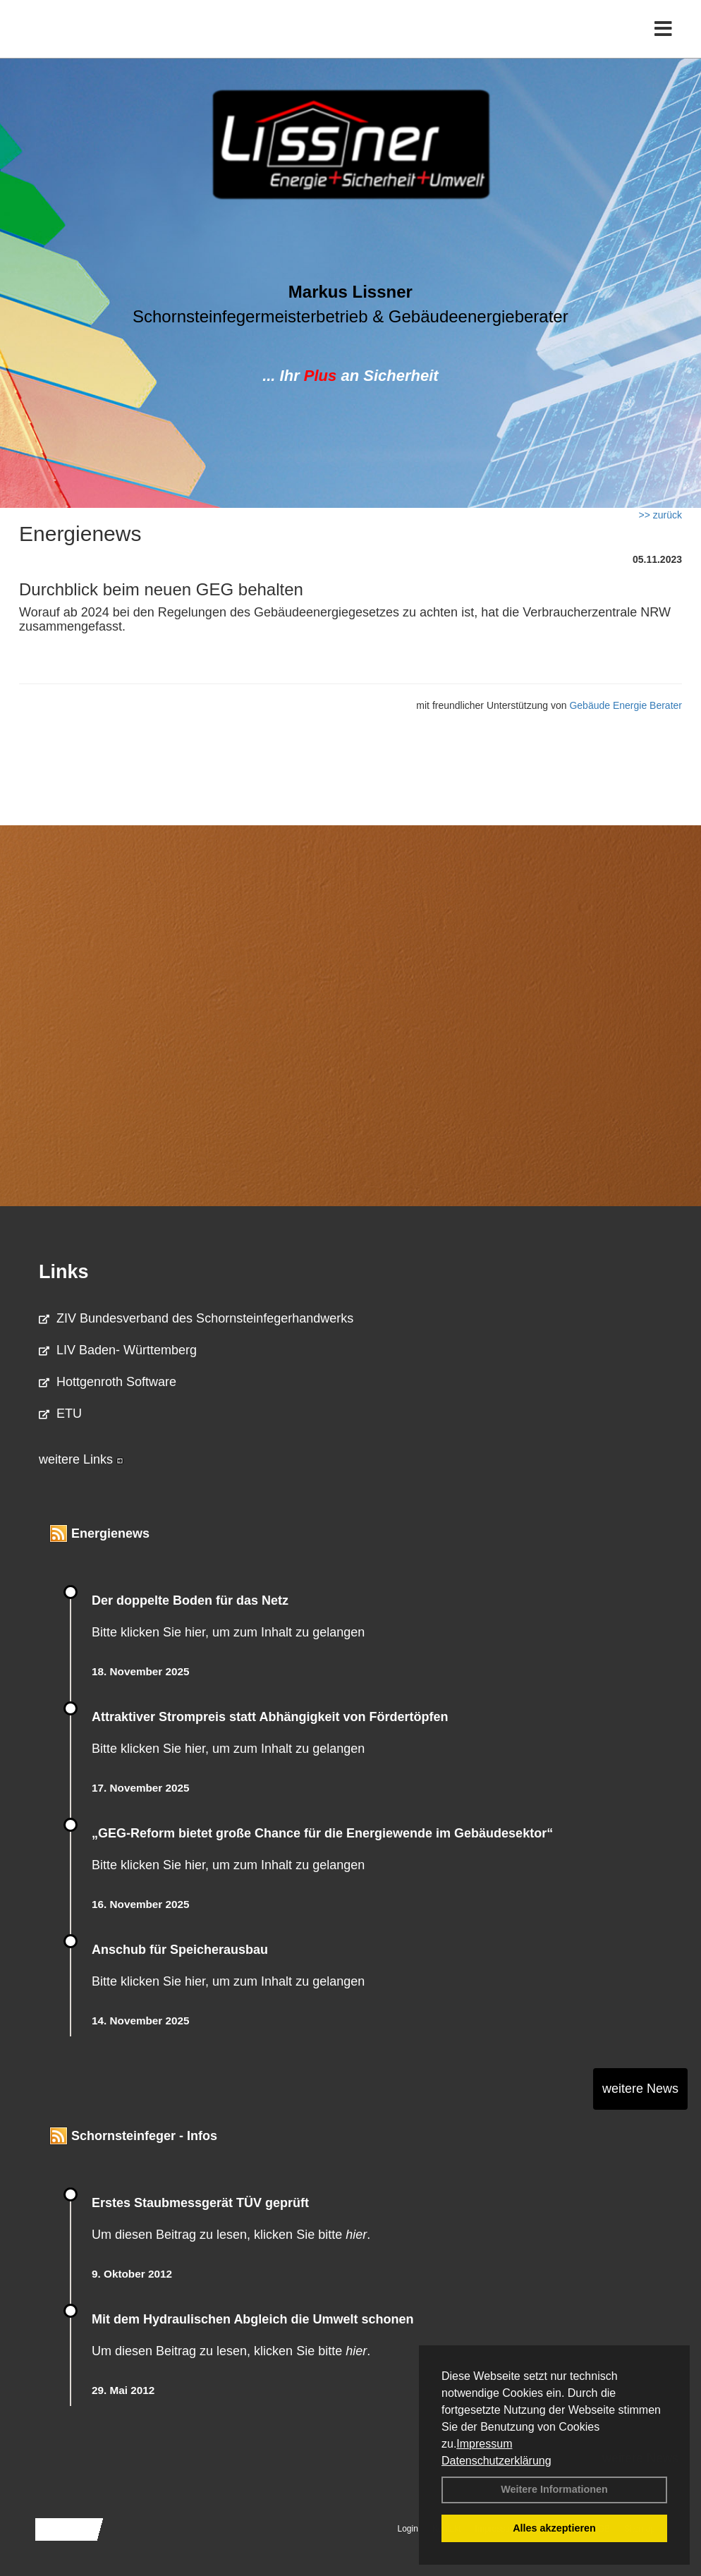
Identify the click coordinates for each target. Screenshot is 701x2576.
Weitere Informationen (554, 2489)
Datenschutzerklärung (496, 2461)
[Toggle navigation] (663, 40)
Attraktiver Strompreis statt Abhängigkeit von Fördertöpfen (270, 1717)
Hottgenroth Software (107, 1382)
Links (64, 1271)
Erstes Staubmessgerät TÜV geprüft (200, 2203)
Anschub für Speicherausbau (180, 1950)
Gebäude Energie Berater (625, 705)
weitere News (640, 2089)
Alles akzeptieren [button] (554, 2528)
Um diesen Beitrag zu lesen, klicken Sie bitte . (231, 2235)
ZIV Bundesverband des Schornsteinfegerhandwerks (196, 1318)
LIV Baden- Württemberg (118, 1350)
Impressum (484, 2444)
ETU (60, 1414)
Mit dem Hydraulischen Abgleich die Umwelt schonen (252, 2319)
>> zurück (660, 515)
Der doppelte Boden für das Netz (190, 1600)
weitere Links (81, 1459)
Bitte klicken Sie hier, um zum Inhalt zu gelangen (228, 1632)
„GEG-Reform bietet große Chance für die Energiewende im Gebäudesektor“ (322, 1833)
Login (408, 2529)
